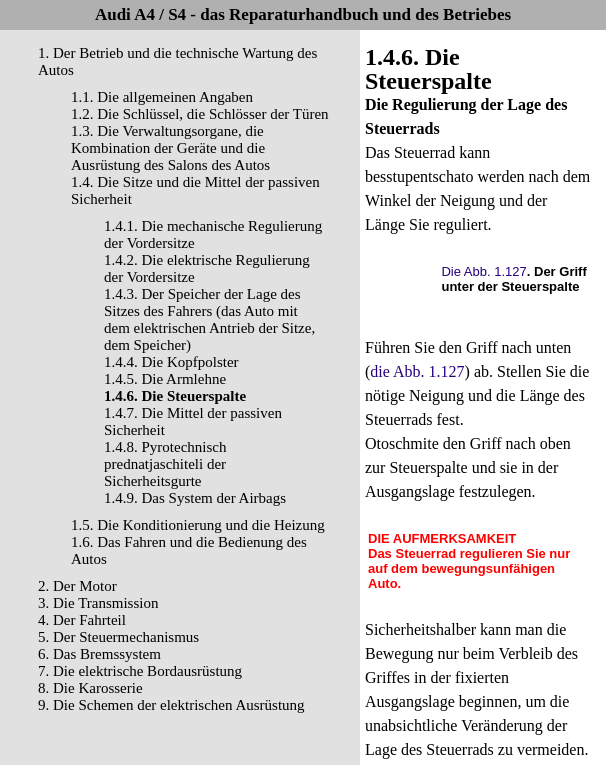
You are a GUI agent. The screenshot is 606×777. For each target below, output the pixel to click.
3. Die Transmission (98, 603)
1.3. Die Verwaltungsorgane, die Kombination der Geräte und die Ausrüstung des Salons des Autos (170, 148)
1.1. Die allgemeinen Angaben (162, 97)
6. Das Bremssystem (99, 654)
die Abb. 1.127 (417, 371)
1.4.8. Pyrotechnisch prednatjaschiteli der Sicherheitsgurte (165, 464)
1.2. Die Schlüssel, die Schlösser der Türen (200, 114)
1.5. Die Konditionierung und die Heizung (198, 525)
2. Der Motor (77, 586)
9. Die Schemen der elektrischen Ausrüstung (171, 705)
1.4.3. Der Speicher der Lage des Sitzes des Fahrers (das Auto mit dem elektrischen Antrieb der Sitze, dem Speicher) (209, 319)
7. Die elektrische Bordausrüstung (140, 671)
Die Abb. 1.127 (483, 271)
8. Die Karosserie (90, 688)
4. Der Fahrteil (82, 620)
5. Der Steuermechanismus (118, 637)
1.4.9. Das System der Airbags (195, 498)
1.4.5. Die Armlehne (165, 379)
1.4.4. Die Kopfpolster (171, 362)
